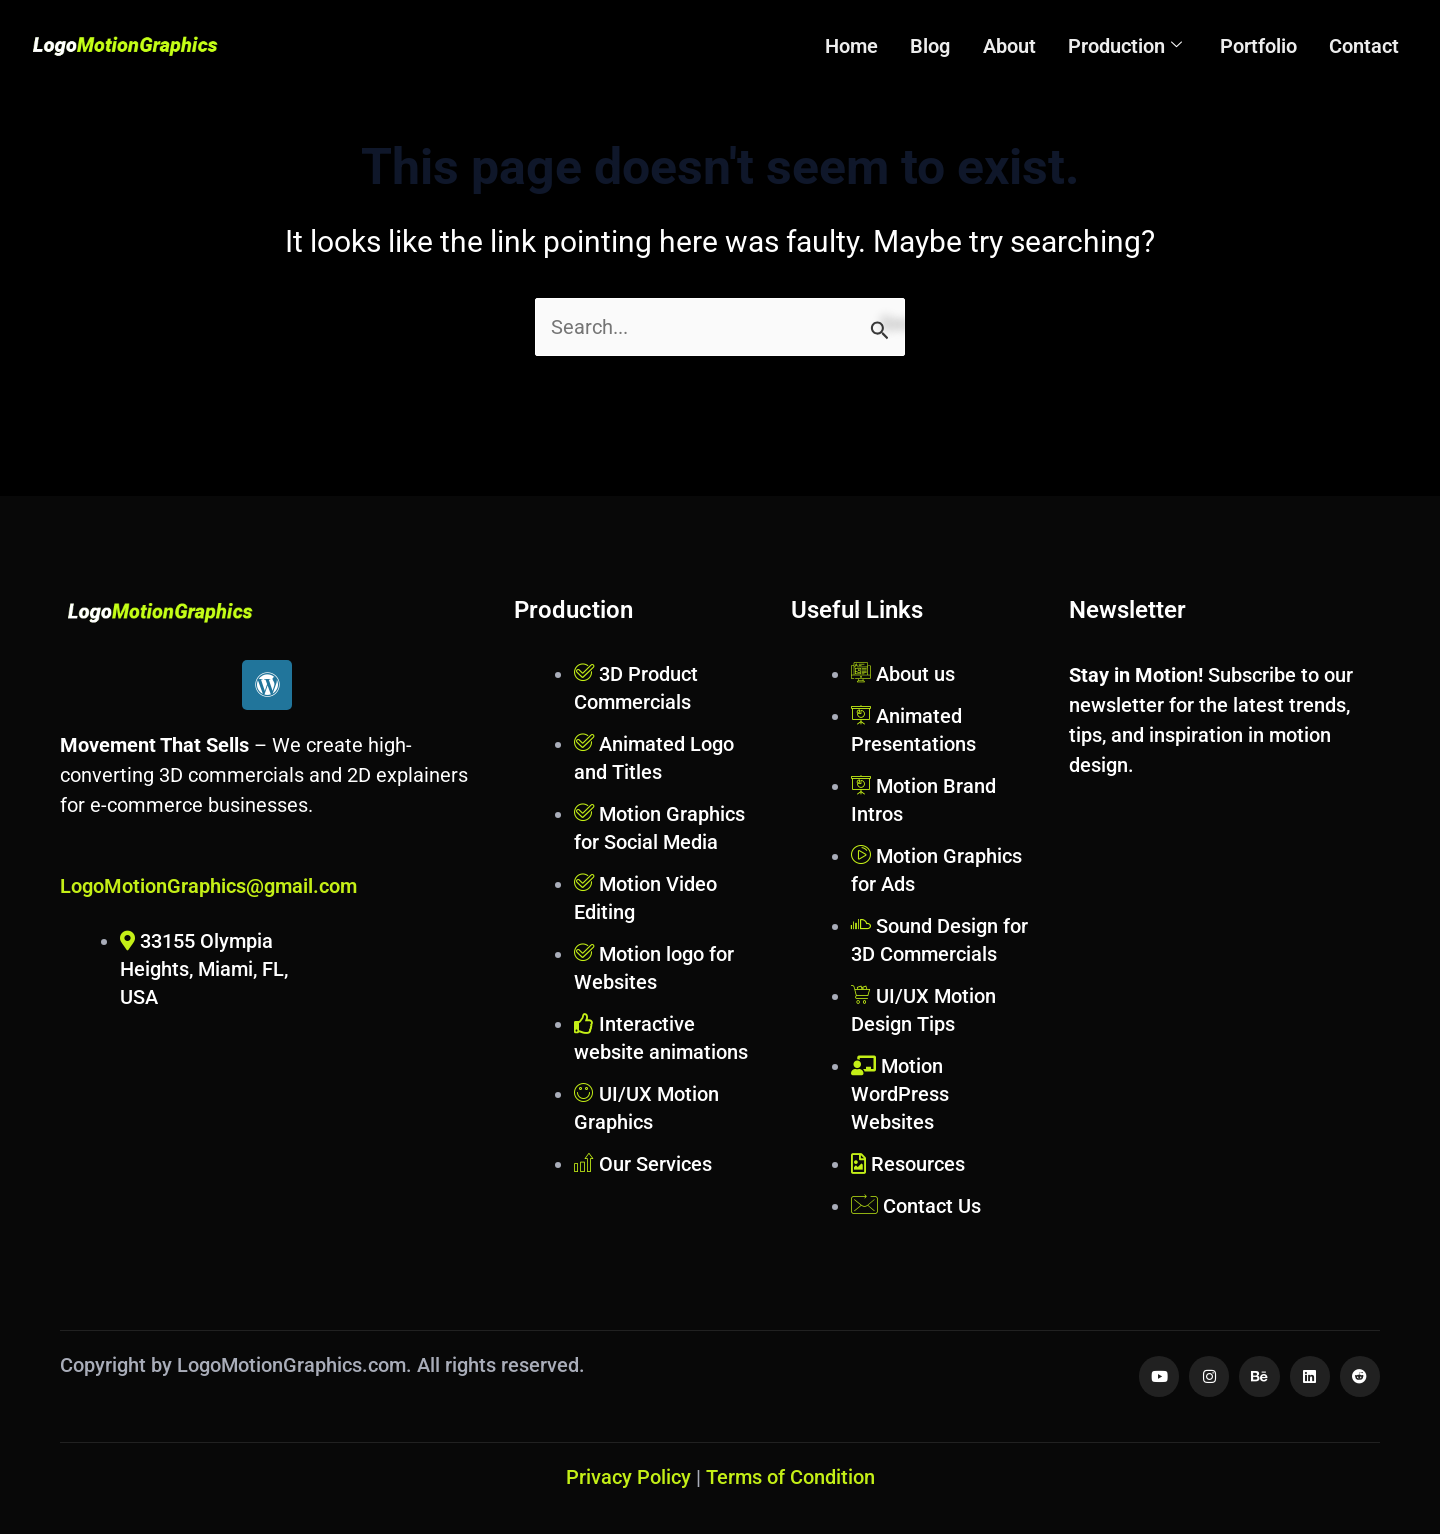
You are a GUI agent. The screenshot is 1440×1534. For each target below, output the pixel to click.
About (1016, 46)
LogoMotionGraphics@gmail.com (208, 886)
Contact (1365, 46)
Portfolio (1261, 46)
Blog (940, 46)
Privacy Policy (628, 1477)
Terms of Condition (790, 1477)
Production (1130, 46)
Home (863, 46)
